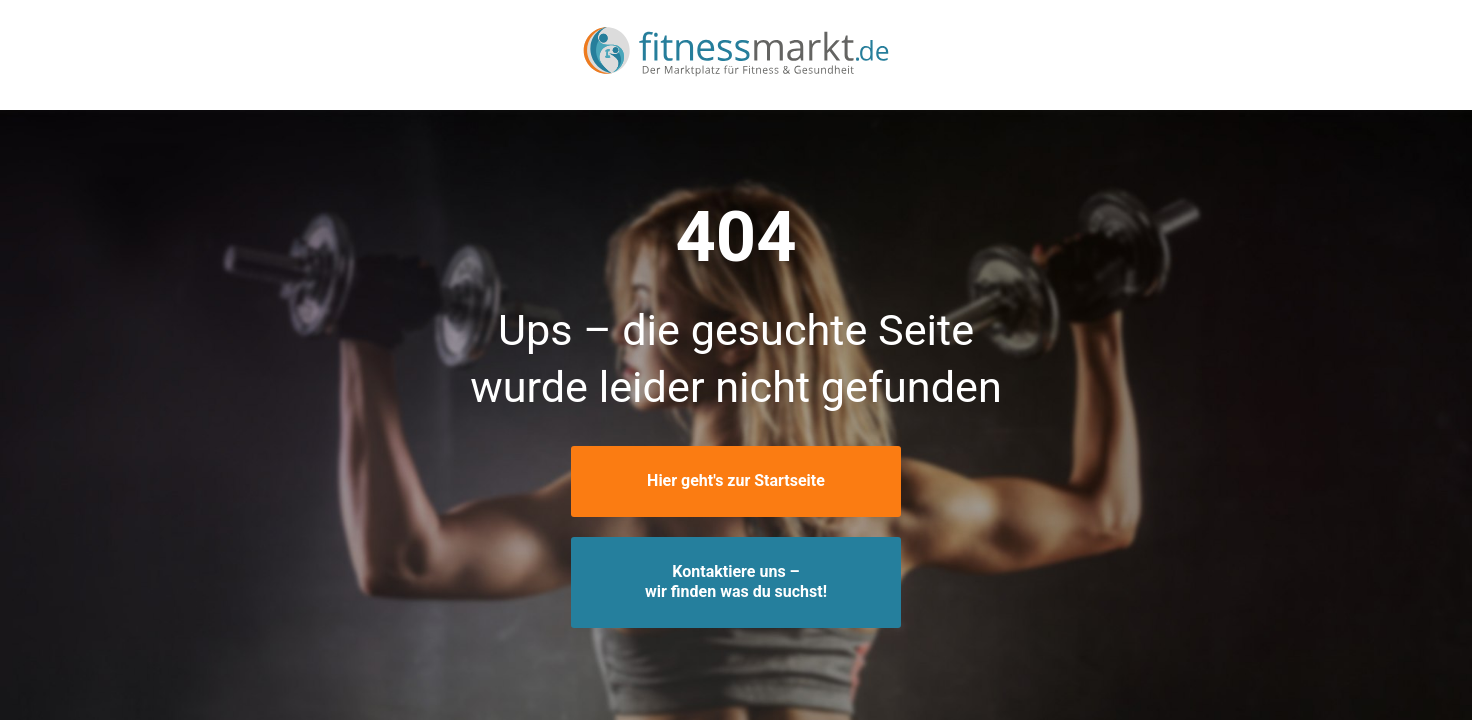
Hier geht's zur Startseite (736, 480)
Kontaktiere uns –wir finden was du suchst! (736, 582)
